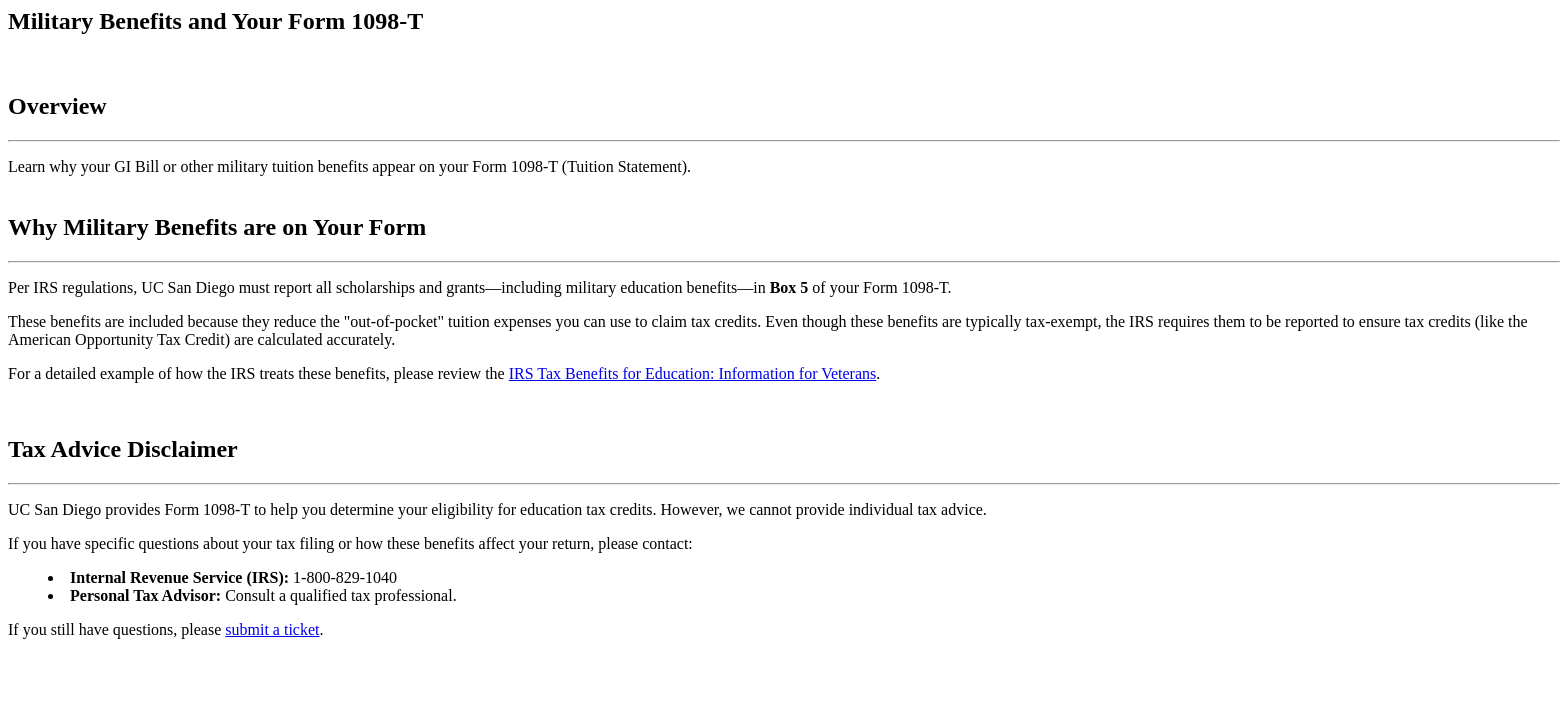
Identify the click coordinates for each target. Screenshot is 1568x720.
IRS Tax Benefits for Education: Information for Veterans (693, 373)
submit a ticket (272, 629)
